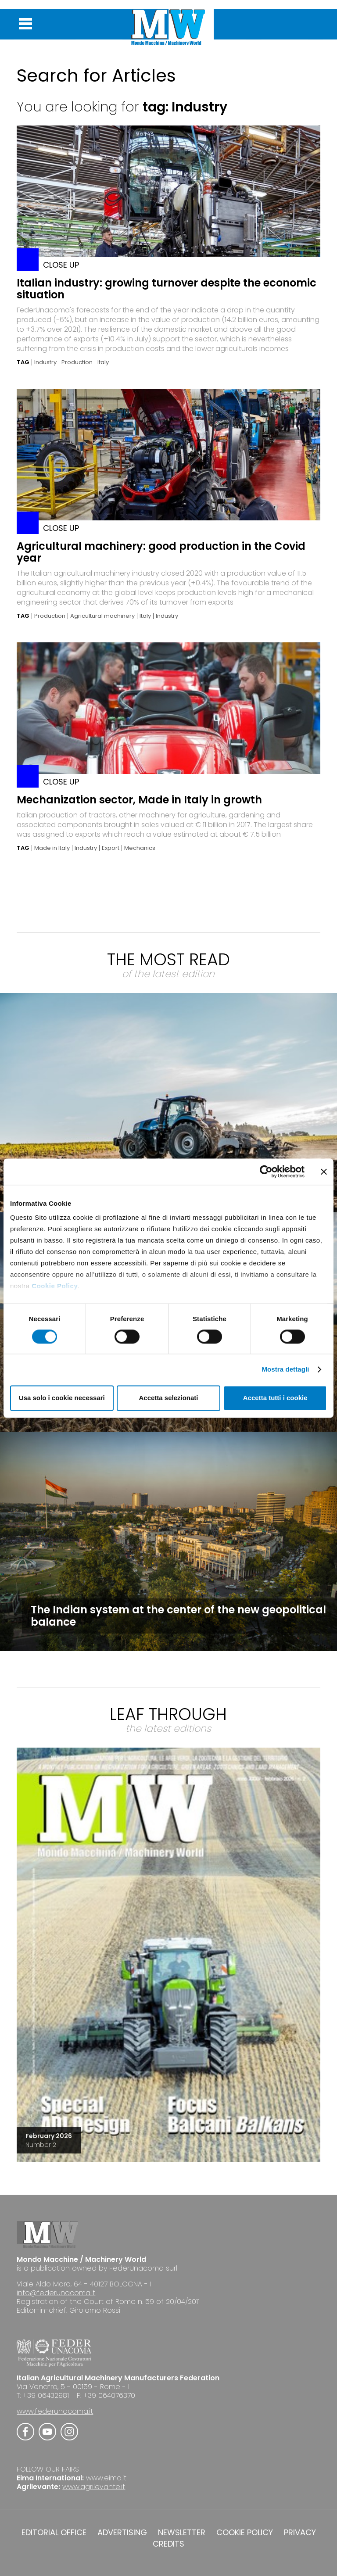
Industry (45, 362)
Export (110, 848)
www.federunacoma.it (55, 2411)
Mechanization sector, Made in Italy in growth (139, 799)
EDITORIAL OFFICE (54, 2532)
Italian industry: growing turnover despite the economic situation (166, 289)
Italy (103, 362)
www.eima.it (106, 2478)
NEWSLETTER (181, 2532)
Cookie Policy (55, 1286)
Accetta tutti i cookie (275, 1397)
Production (77, 362)
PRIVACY (300, 2532)
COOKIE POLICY (244, 2532)
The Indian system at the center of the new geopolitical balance (178, 1615)
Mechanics (139, 848)
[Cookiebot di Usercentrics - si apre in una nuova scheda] (266, 1171)
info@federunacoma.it (56, 2293)
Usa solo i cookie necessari (62, 1397)
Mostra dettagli (285, 1369)
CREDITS (168, 2544)
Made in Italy (52, 848)
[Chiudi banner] (324, 1171)
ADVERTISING (122, 2532)
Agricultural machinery (102, 616)
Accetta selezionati (168, 1397)
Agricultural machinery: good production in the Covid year (161, 552)
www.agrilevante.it (93, 2487)
